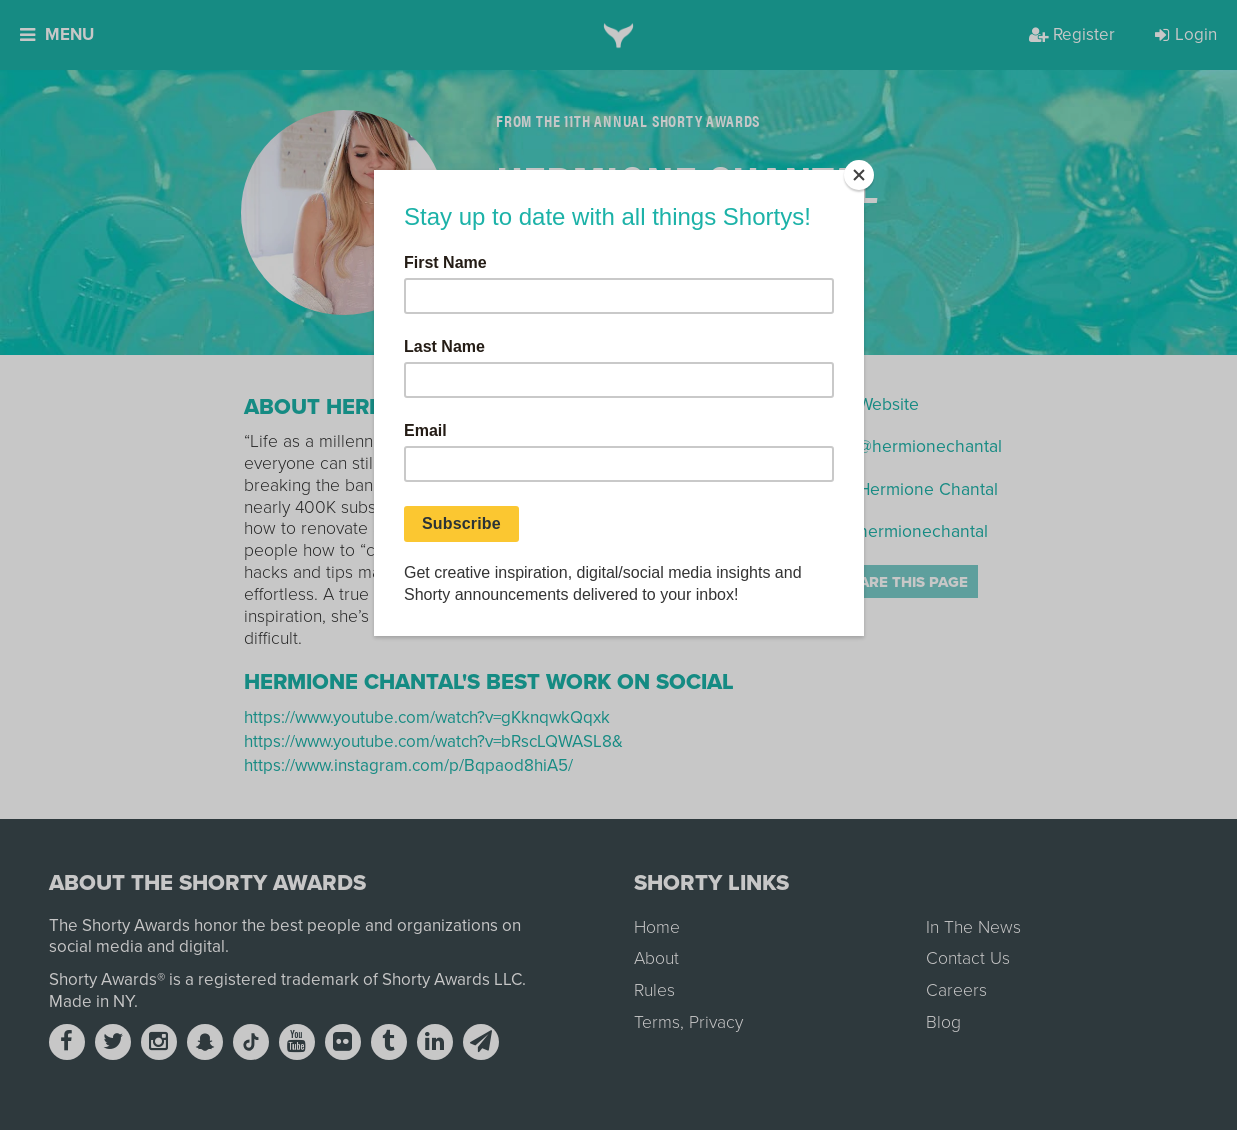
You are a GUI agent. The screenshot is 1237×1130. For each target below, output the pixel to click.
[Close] (859, 175)
